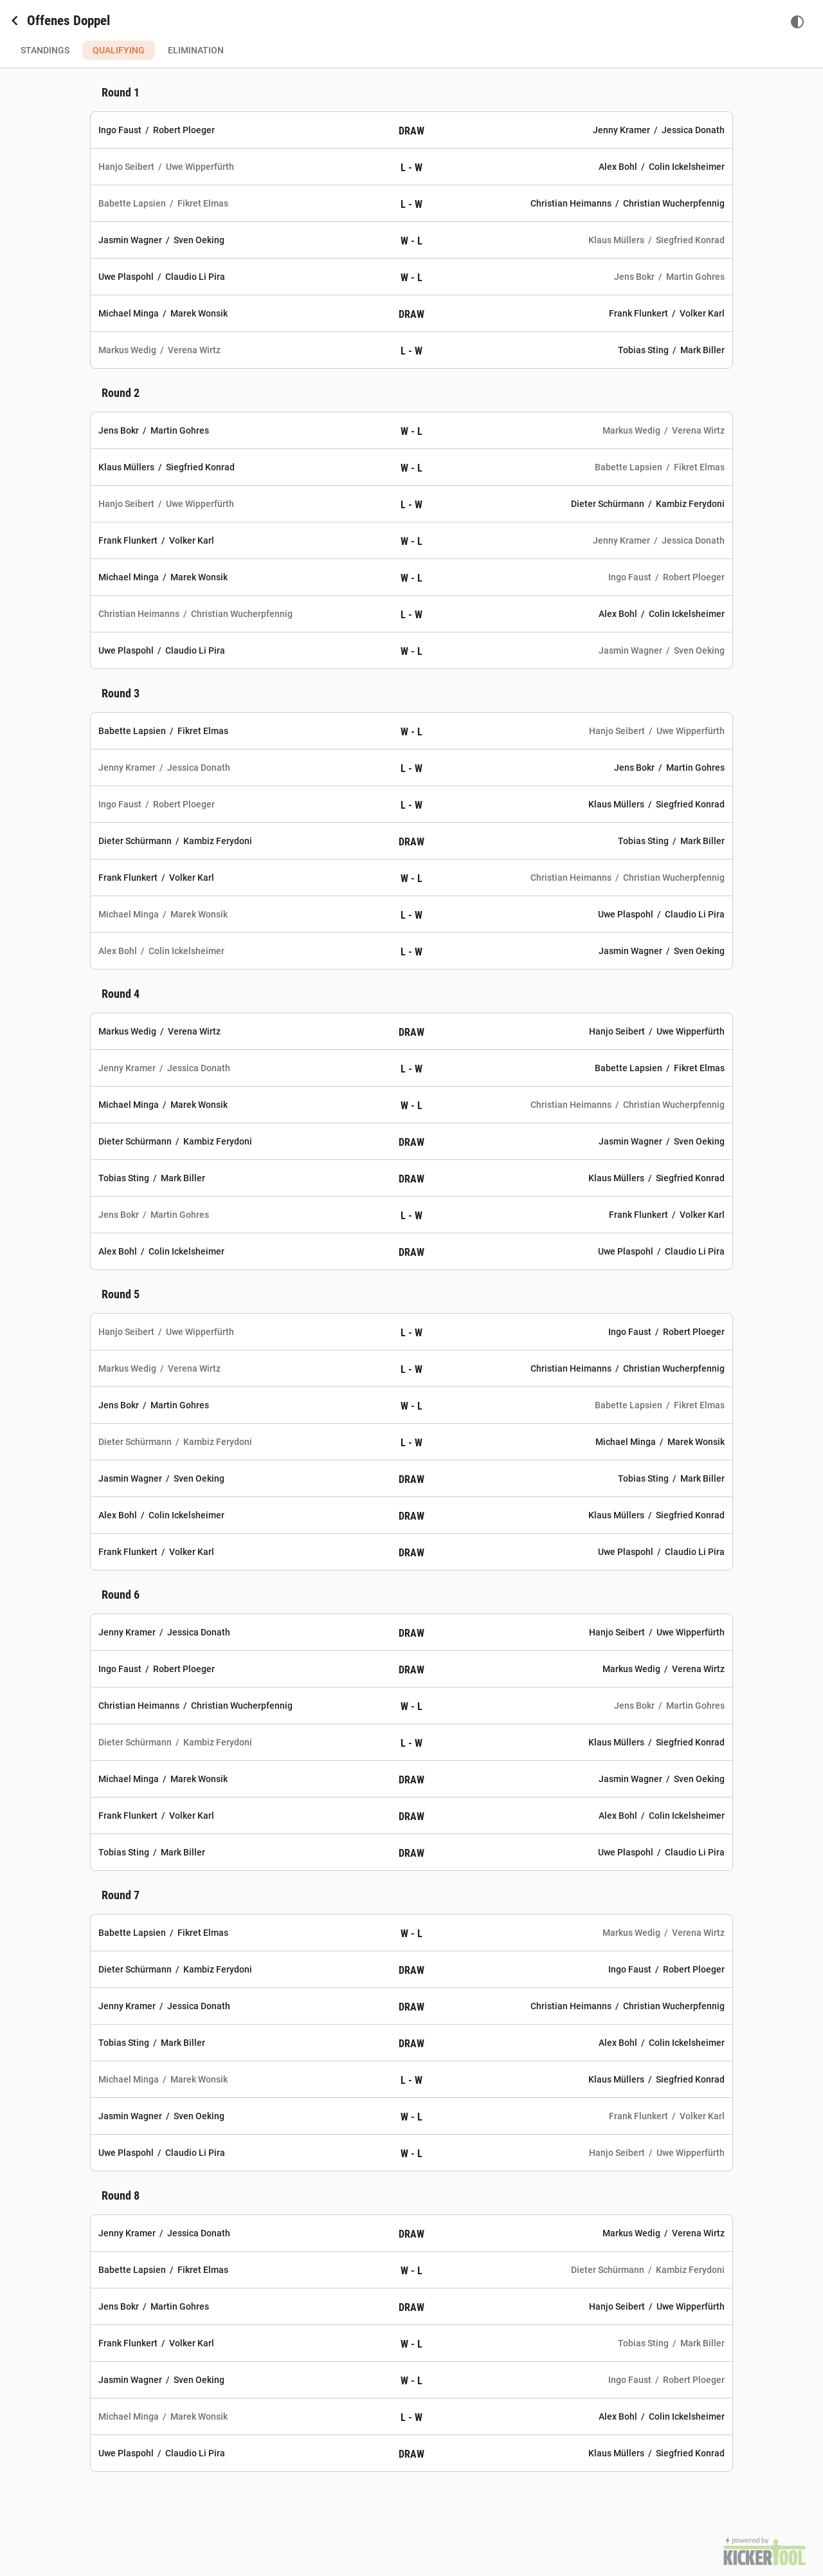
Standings (45, 50)
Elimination (196, 50)
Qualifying (119, 50)
